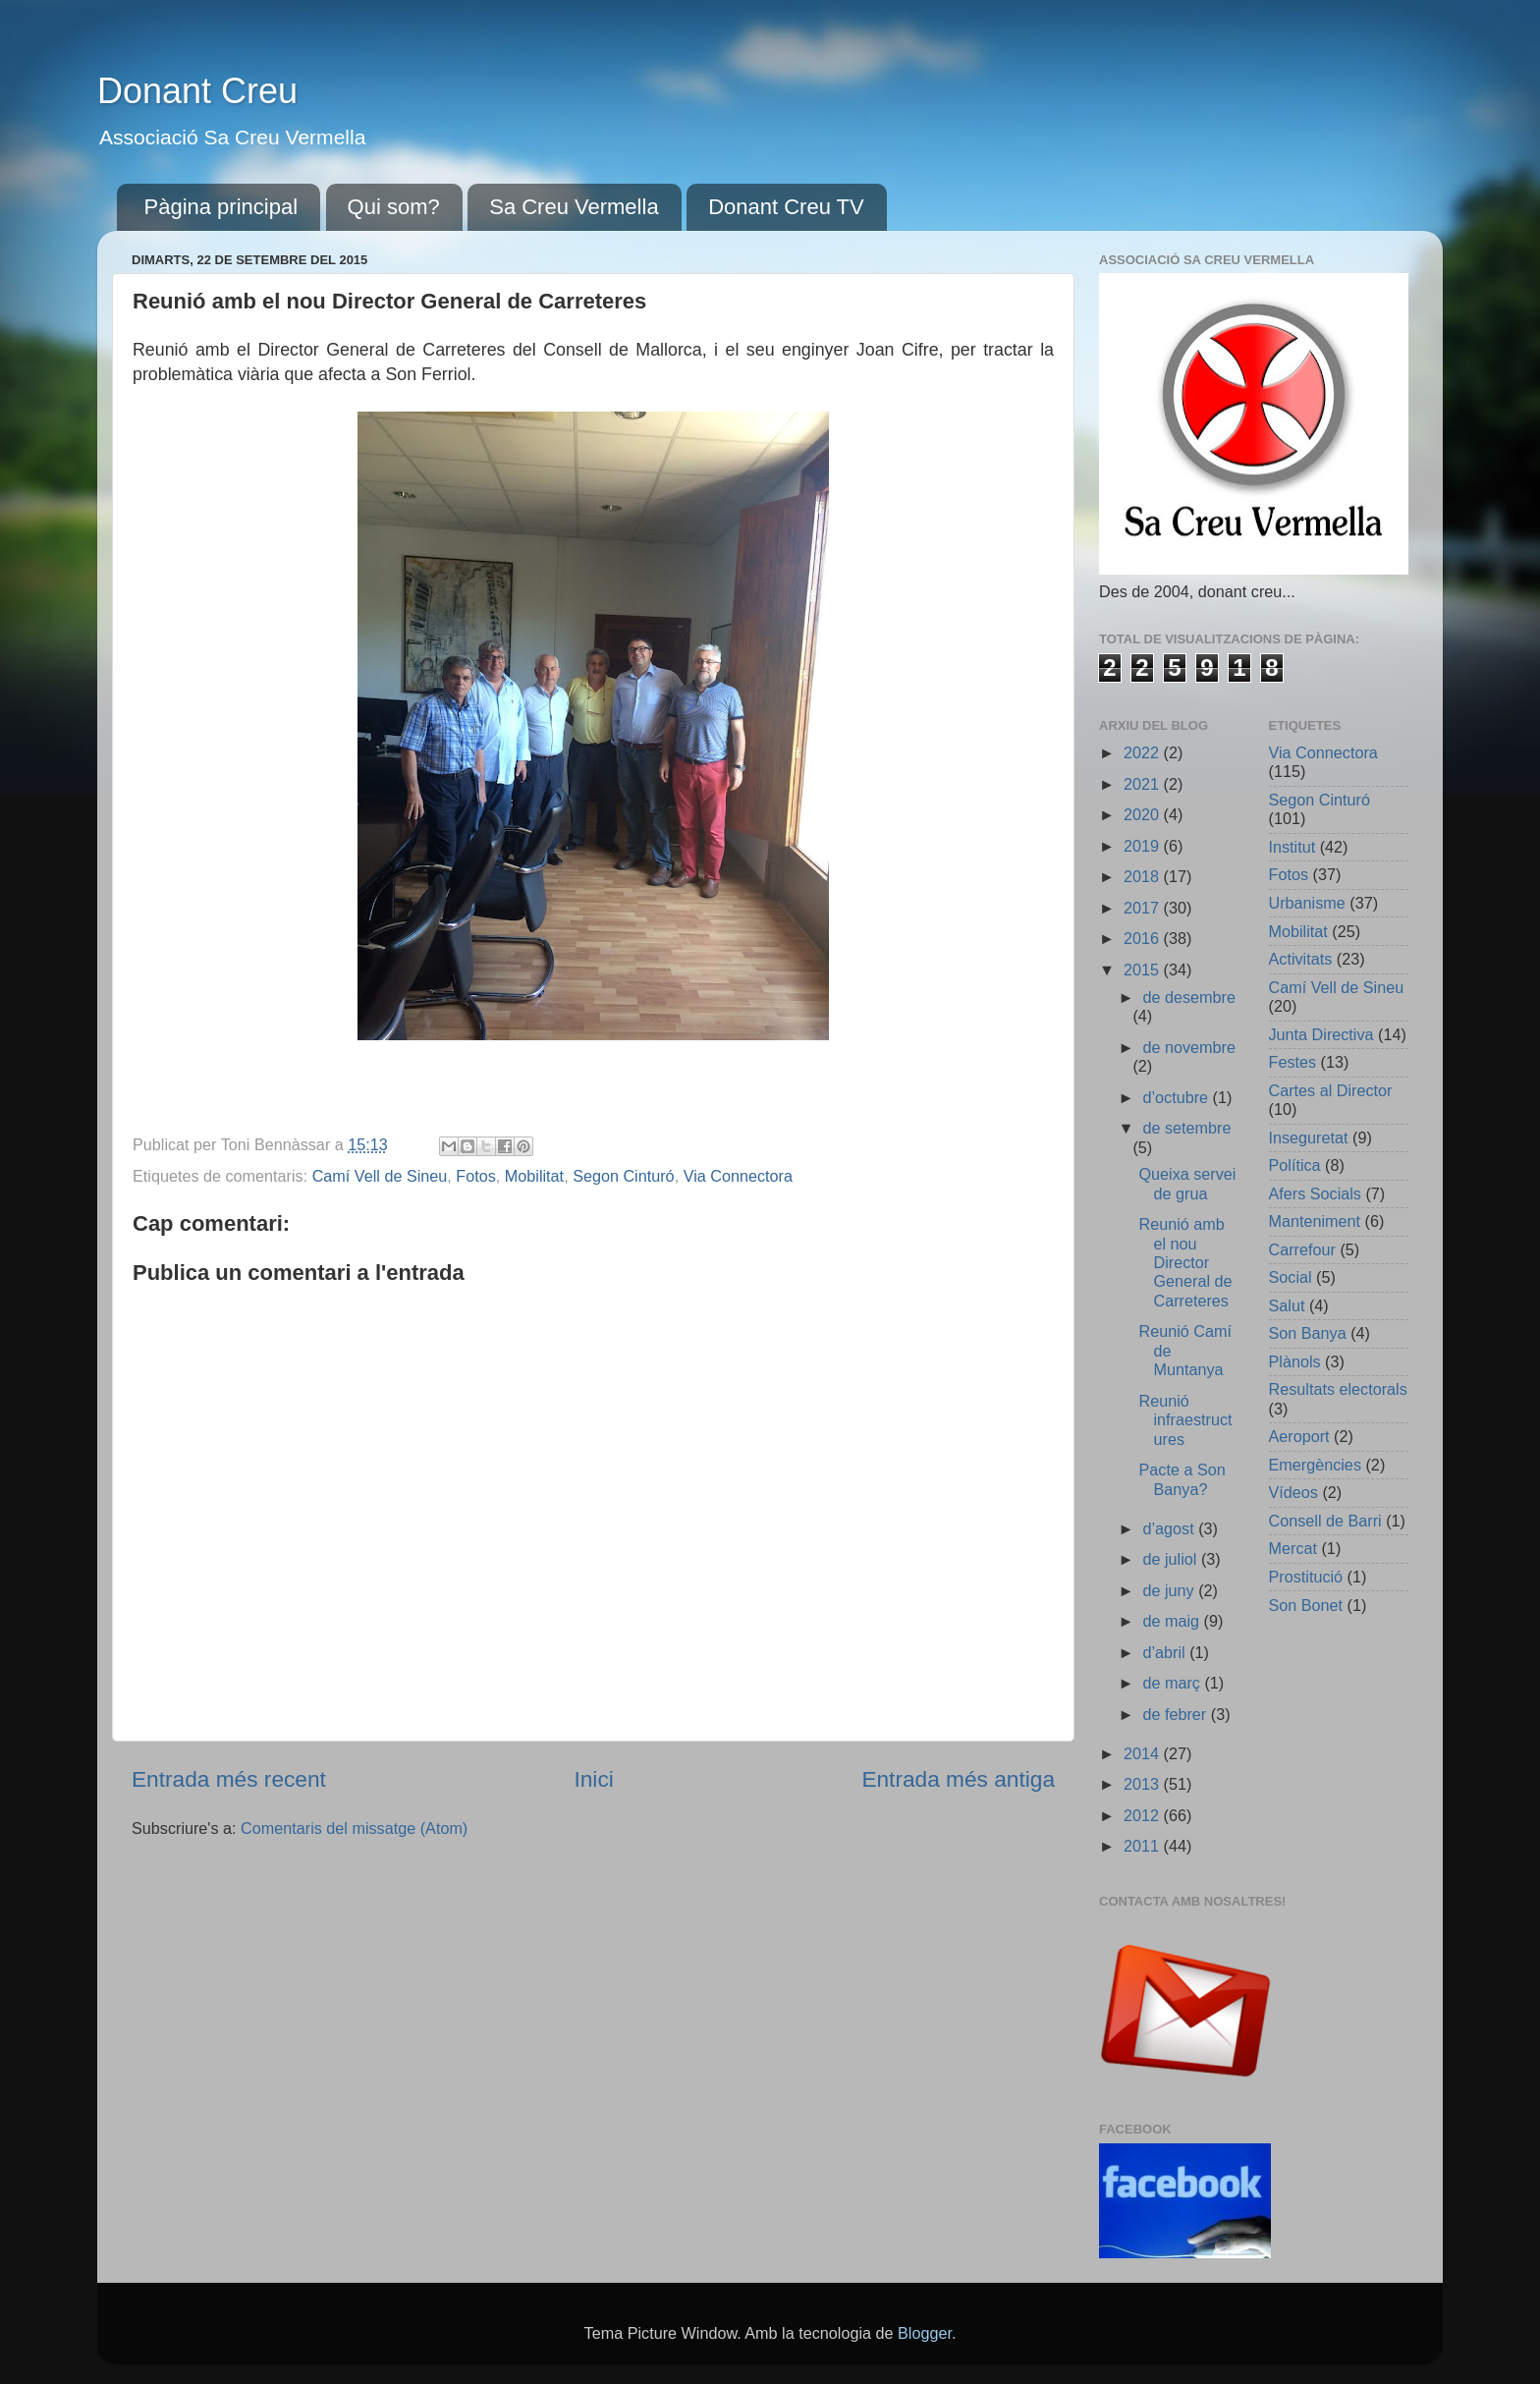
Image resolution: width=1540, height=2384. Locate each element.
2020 (1144, 814)
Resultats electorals (1338, 1389)
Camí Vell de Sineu (380, 1176)
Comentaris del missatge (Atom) (354, 1828)
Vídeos (1293, 1492)
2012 (1144, 1815)
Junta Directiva (1321, 1034)
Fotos (476, 1176)
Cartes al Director (1331, 1090)
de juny (1170, 1590)
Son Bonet (1306, 1605)
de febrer (1176, 1714)
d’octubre (1177, 1097)
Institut (1292, 847)
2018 (1144, 876)
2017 (1144, 907)
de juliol (1171, 1559)
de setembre (1186, 1128)
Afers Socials (1315, 1193)
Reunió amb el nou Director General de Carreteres (1185, 1262)
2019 (1144, 846)
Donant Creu (197, 91)
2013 (1144, 1784)
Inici (593, 1779)
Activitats (1301, 959)
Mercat (1293, 1548)
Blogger (925, 2333)
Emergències (1315, 1464)
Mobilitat (534, 1176)
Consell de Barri (1325, 1520)
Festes (1293, 1062)
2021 (1144, 784)
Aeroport (1299, 1436)
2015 (1144, 969)
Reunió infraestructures (1185, 1420)
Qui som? (394, 206)
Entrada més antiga (958, 1779)
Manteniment (1315, 1221)
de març (1173, 1682)
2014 (1144, 1753)
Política (1295, 1165)
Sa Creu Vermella (573, 206)
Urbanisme (1307, 903)
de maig (1172, 1621)
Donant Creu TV (786, 206)
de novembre (1189, 1047)
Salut (1287, 1305)
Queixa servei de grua (1187, 1183)
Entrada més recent (229, 1779)
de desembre (1189, 997)
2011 (1144, 1846)
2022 (1144, 752)
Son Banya (1308, 1333)
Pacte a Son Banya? (1181, 1479)
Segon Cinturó (624, 1176)
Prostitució (1306, 1576)
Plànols (1295, 1361)
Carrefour (1302, 1249)
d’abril (1165, 1652)
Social (1290, 1277)
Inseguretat (1308, 1137)
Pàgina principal (221, 206)
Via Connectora (738, 1176)
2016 (1144, 938)
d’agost (1170, 1528)
